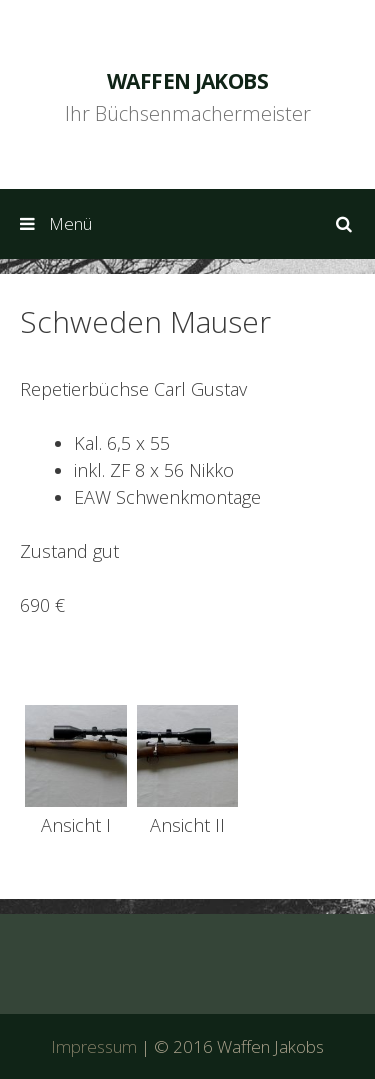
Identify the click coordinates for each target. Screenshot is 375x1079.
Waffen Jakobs (187, 81)
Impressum (94, 1046)
